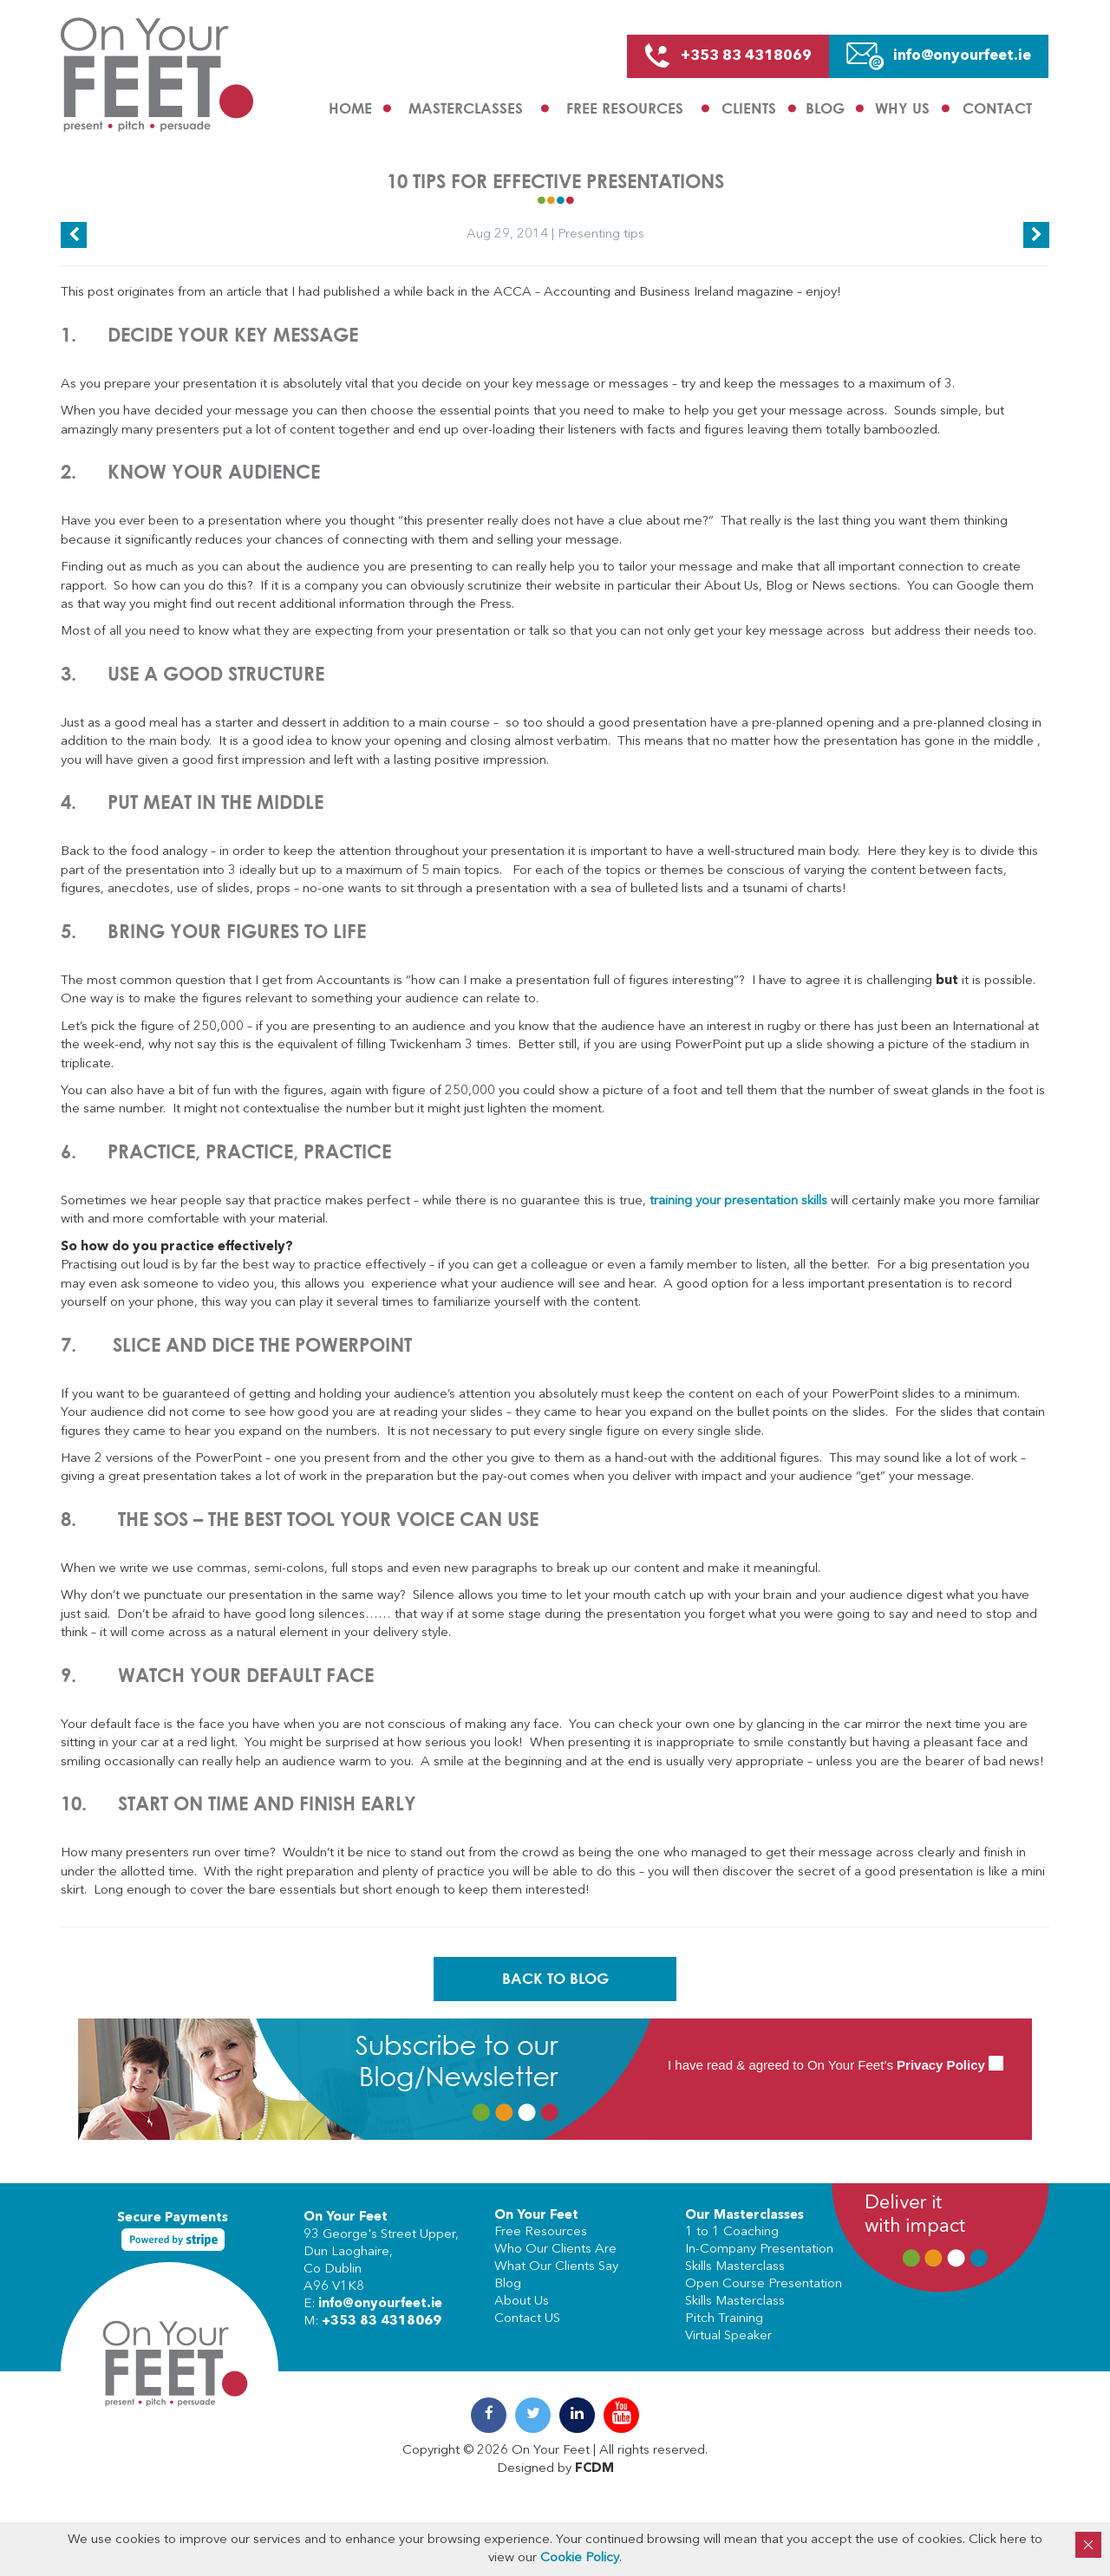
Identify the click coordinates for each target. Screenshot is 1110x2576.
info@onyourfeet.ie (380, 2304)
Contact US (527, 2318)
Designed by (555, 2468)
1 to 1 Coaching (732, 2231)
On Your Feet (346, 2217)
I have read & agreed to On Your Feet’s (835, 2065)
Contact (997, 108)
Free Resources (624, 108)
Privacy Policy (941, 2065)
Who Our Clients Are (555, 2248)
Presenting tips (601, 234)
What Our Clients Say (556, 2266)
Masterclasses (465, 108)
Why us (902, 108)
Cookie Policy (579, 2558)
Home (350, 108)
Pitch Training (724, 2318)
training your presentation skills (738, 1201)
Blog (825, 108)
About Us (521, 2300)
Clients (749, 108)
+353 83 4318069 (381, 2321)
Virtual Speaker (728, 2335)
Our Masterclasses (744, 2215)
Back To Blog (555, 1979)
